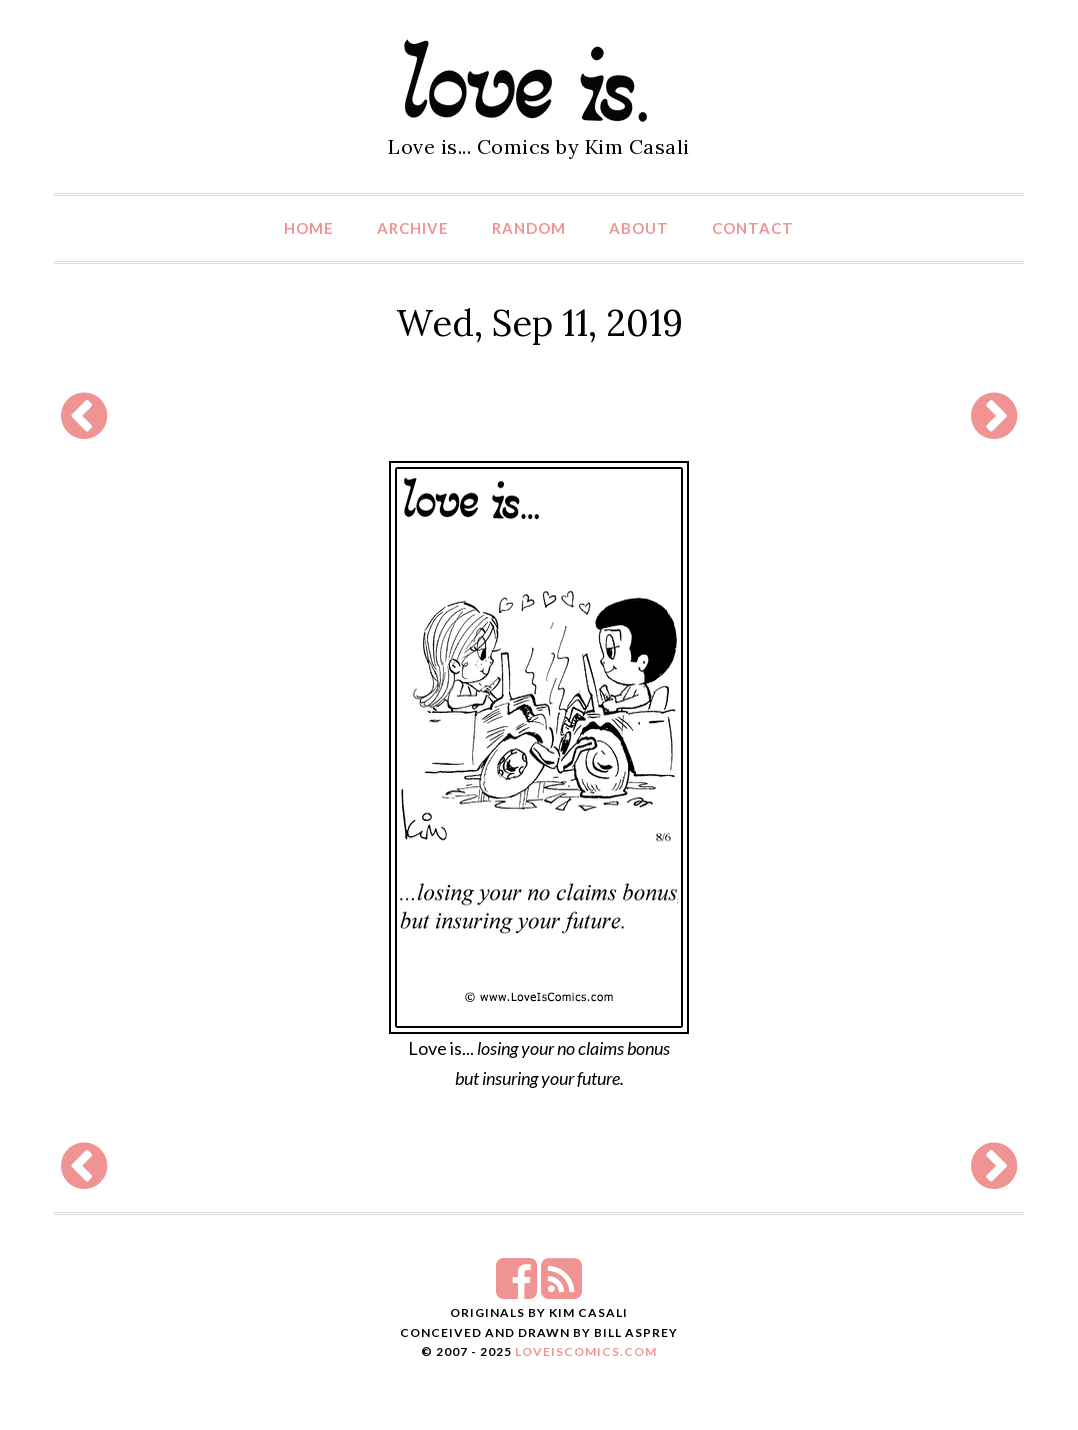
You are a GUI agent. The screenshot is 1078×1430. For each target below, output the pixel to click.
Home (309, 228)
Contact (753, 228)
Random (529, 228)
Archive (413, 228)
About (639, 228)
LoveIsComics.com (586, 1351)
